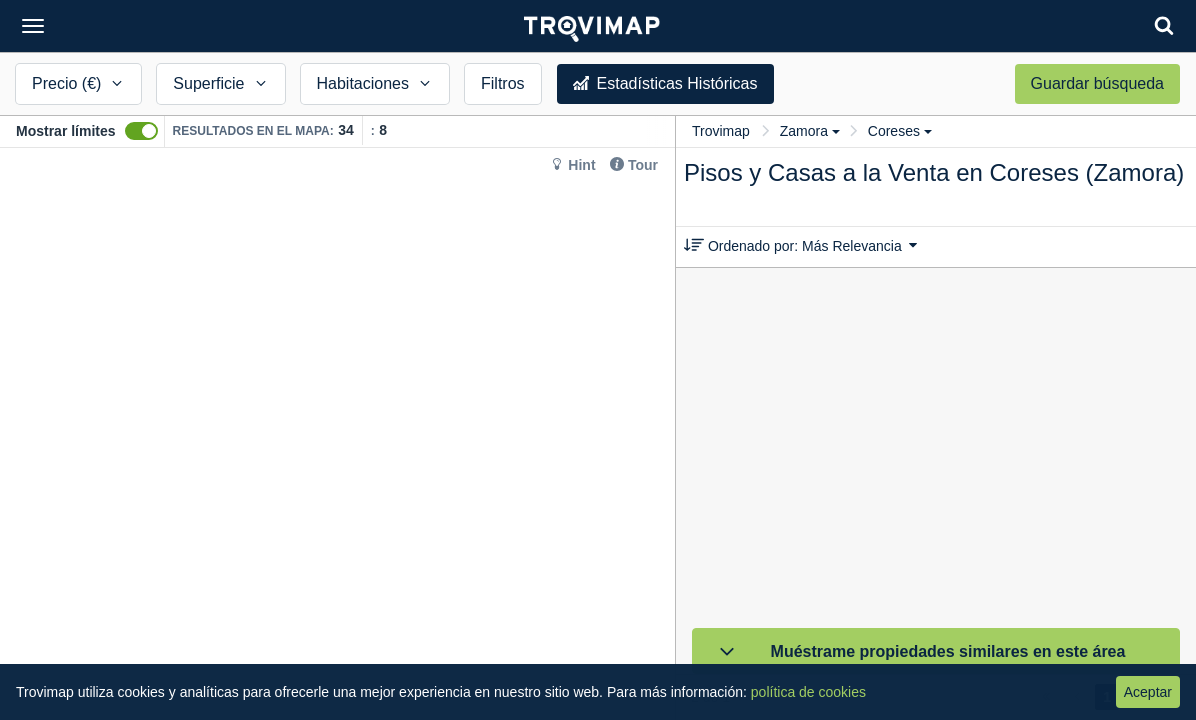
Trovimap (721, 131)
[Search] (1164, 25)
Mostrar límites (66, 131)
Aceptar (1148, 692)
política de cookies (808, 692)
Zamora (810, 131)
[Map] (337, 434)
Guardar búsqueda (1097, 83)
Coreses (900, 131)
